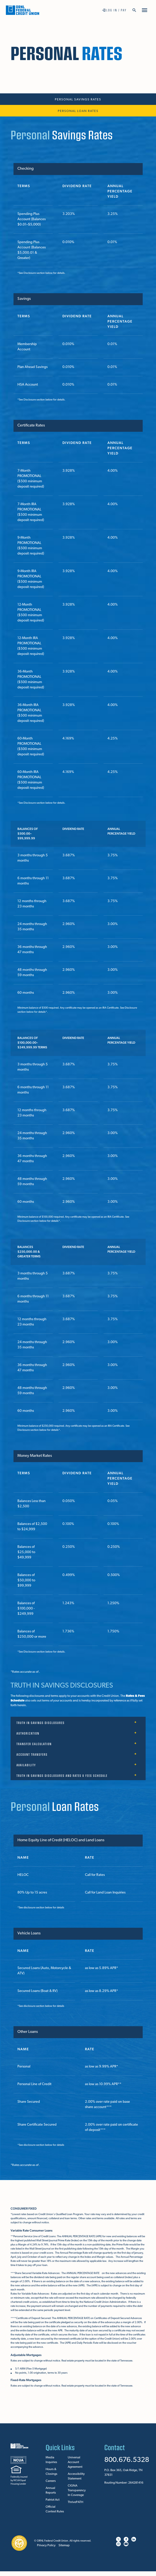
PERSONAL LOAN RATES (78, 111)
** (119, 2084)
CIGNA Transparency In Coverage (77, 2490)
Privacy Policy (46, 2545)
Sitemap (64, 2545)
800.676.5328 (126, 2460)
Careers (51, 2481)
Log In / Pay (116, 10)
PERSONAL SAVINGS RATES (78, 99)
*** (109, 2107)
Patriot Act (53, 2499)
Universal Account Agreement (75, 2462)
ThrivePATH (75, 2502)
